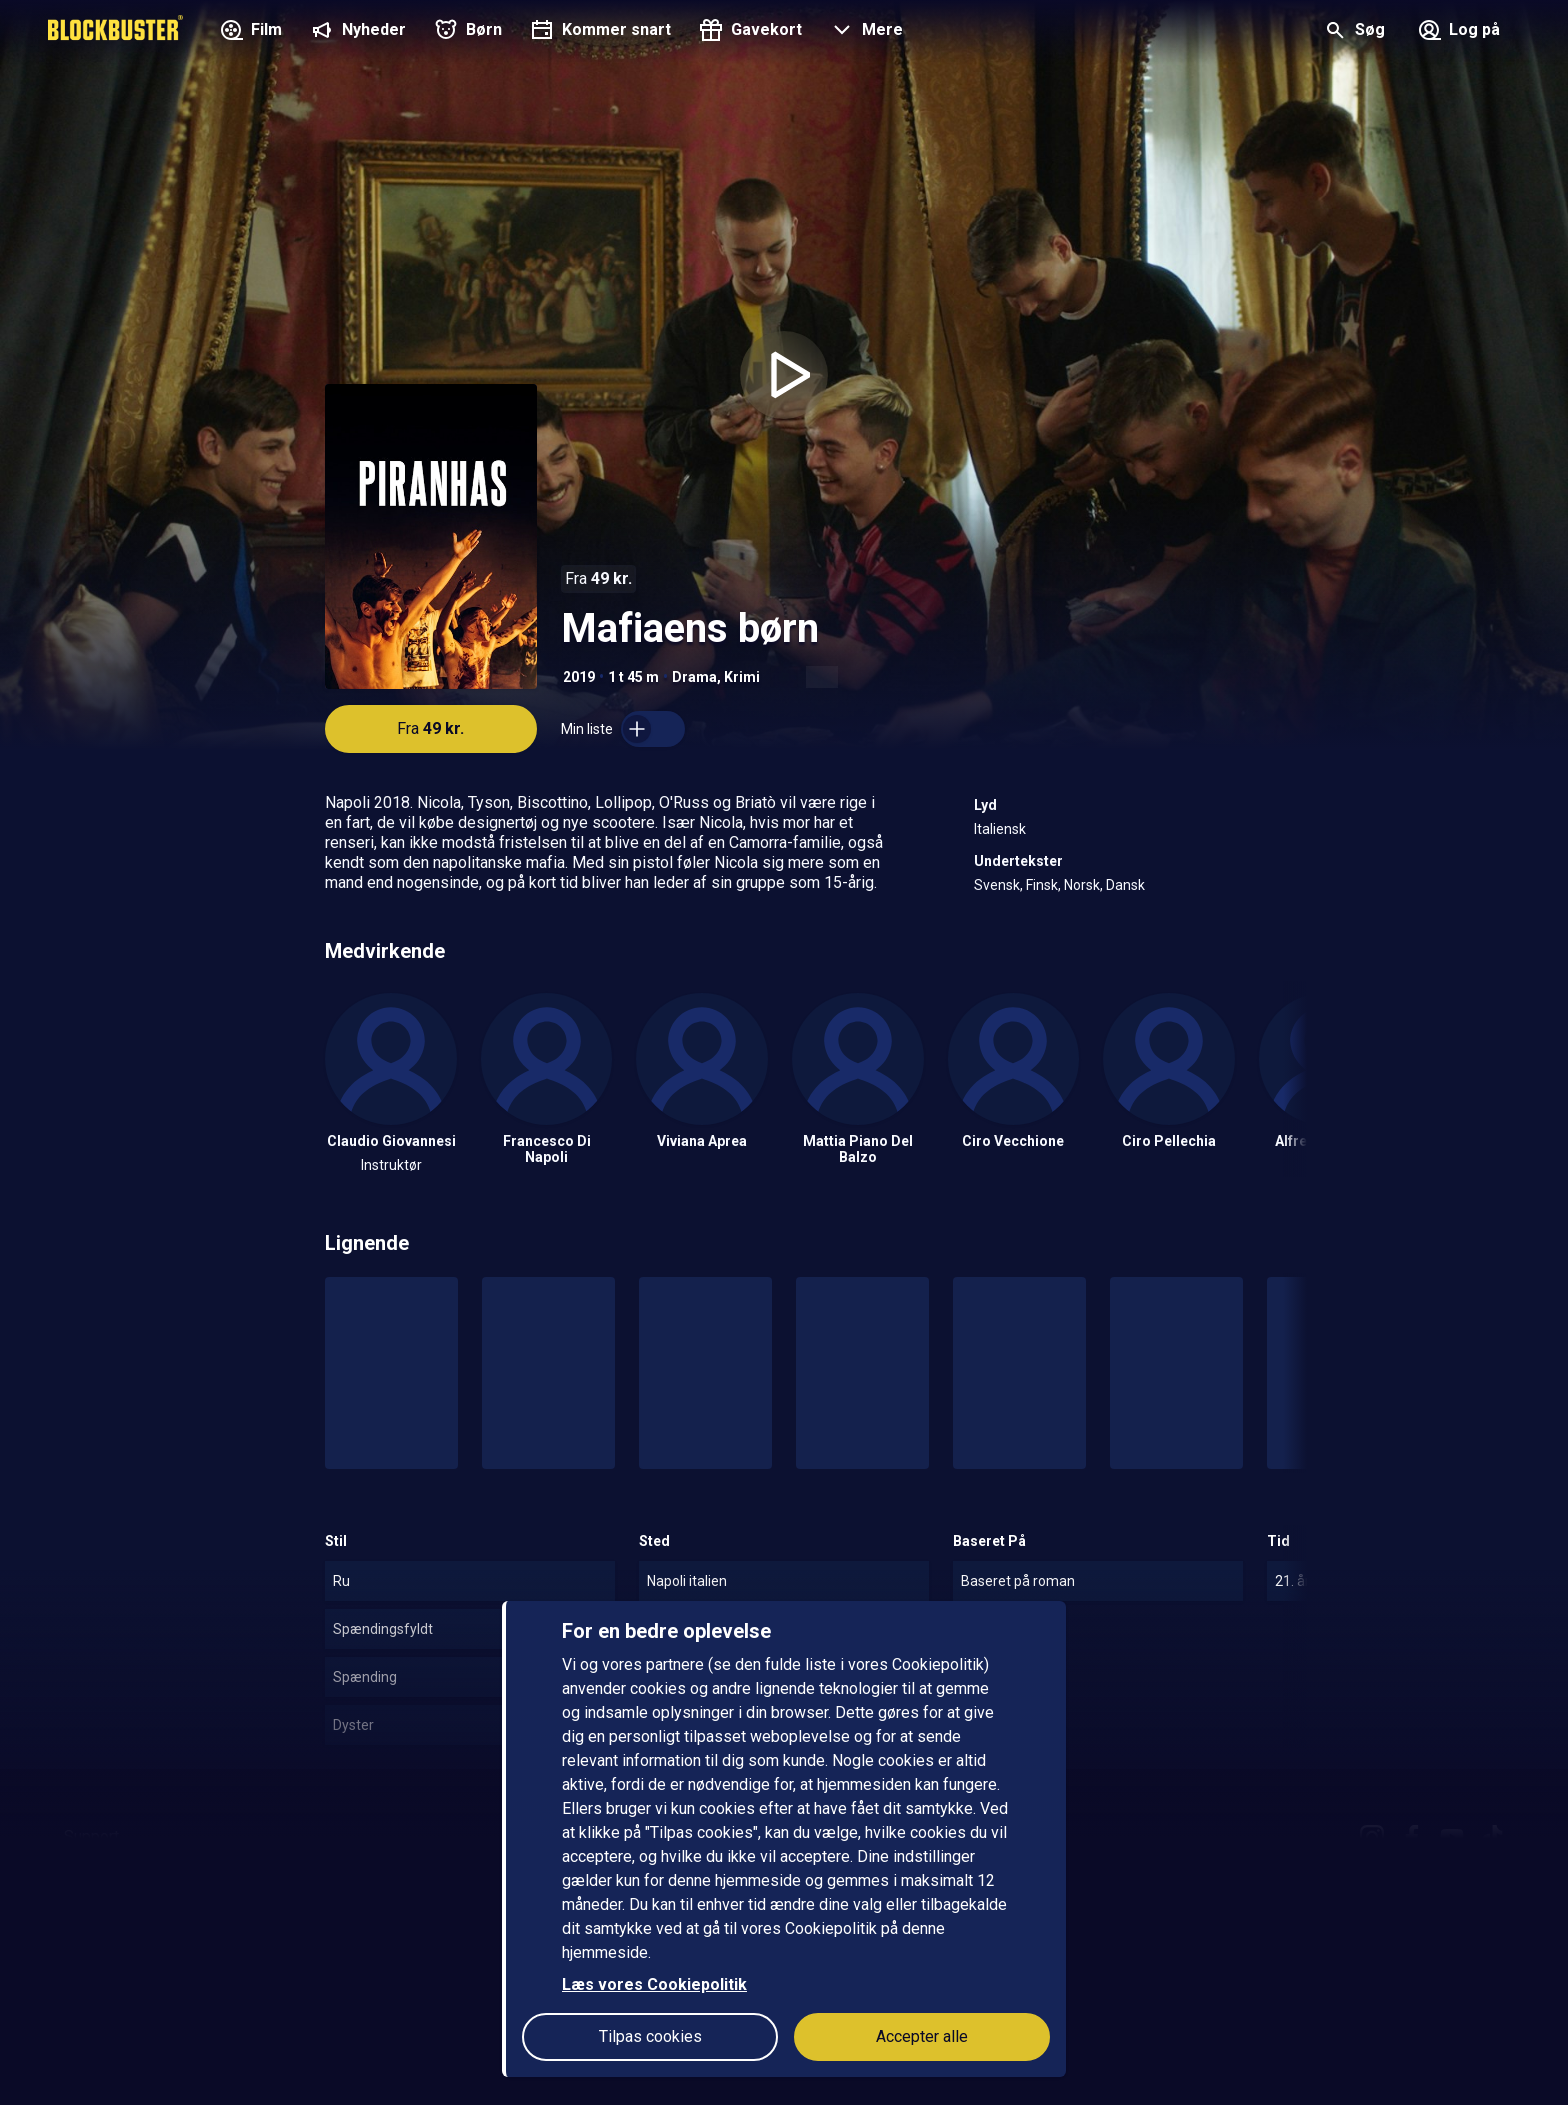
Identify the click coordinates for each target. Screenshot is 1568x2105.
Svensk (997, 885)
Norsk (1082, 885)
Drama (694, 677)
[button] (864, 32)
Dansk (1125, 885)
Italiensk (1000, 829)
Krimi (742, 677)
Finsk (1042, 885)
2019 (579, 677)
